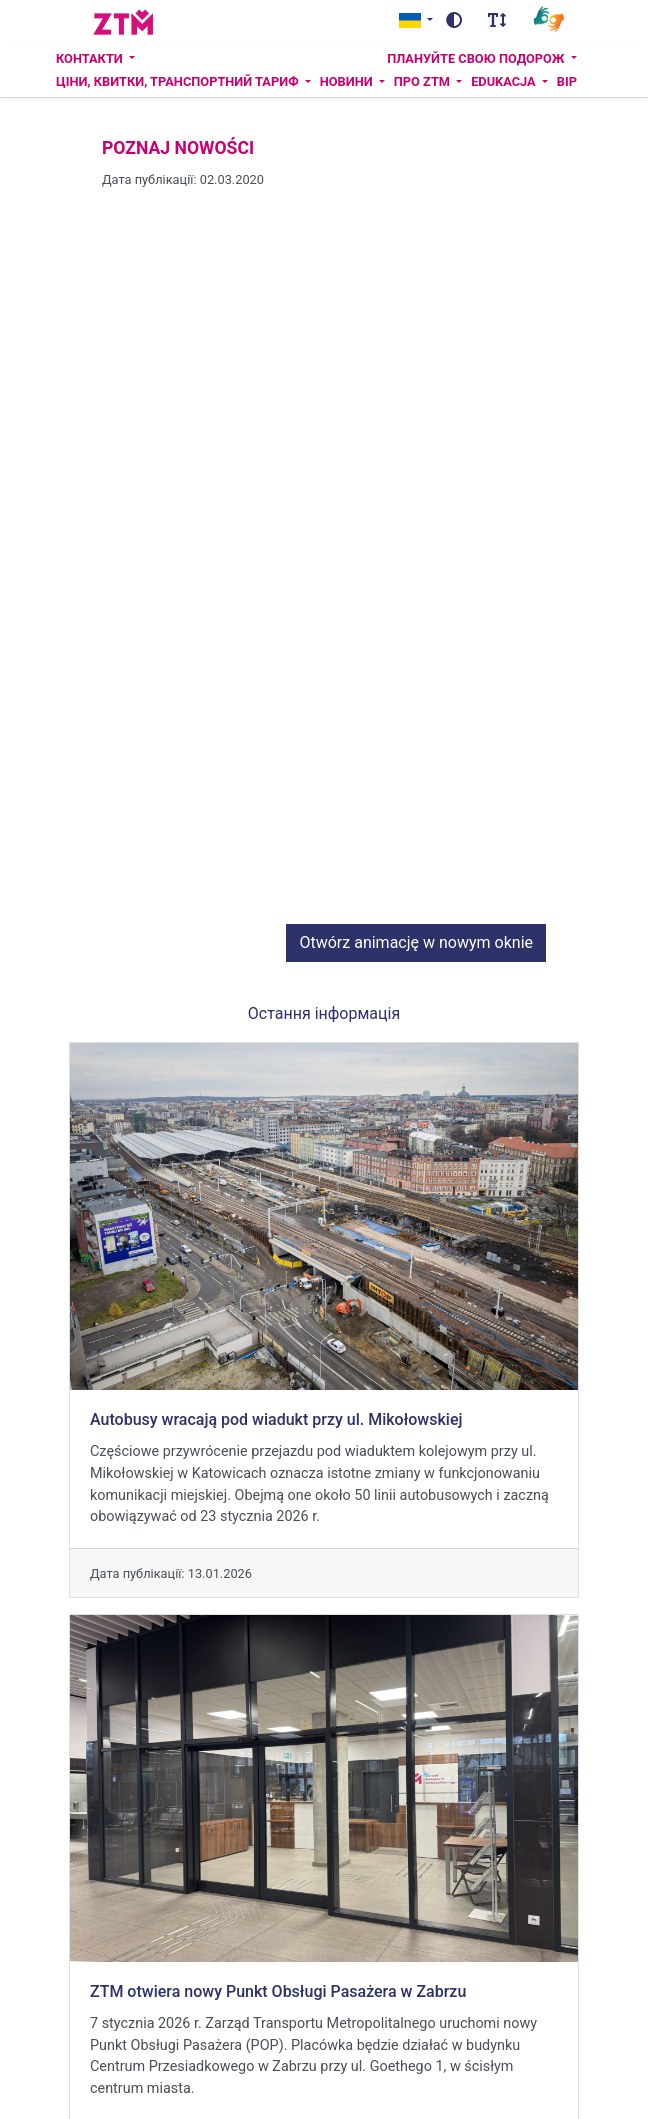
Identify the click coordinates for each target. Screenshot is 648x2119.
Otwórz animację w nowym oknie (416, 911)
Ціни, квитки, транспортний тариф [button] (179, 81)
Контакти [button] (91, 58)
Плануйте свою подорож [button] (477, 58)
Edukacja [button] (505, 81)
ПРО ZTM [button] (423, 81)
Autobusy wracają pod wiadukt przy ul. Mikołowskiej (276, 1388)
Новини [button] (348, 81)
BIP (567, 81)
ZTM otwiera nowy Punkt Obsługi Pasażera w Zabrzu (278, 1960)
